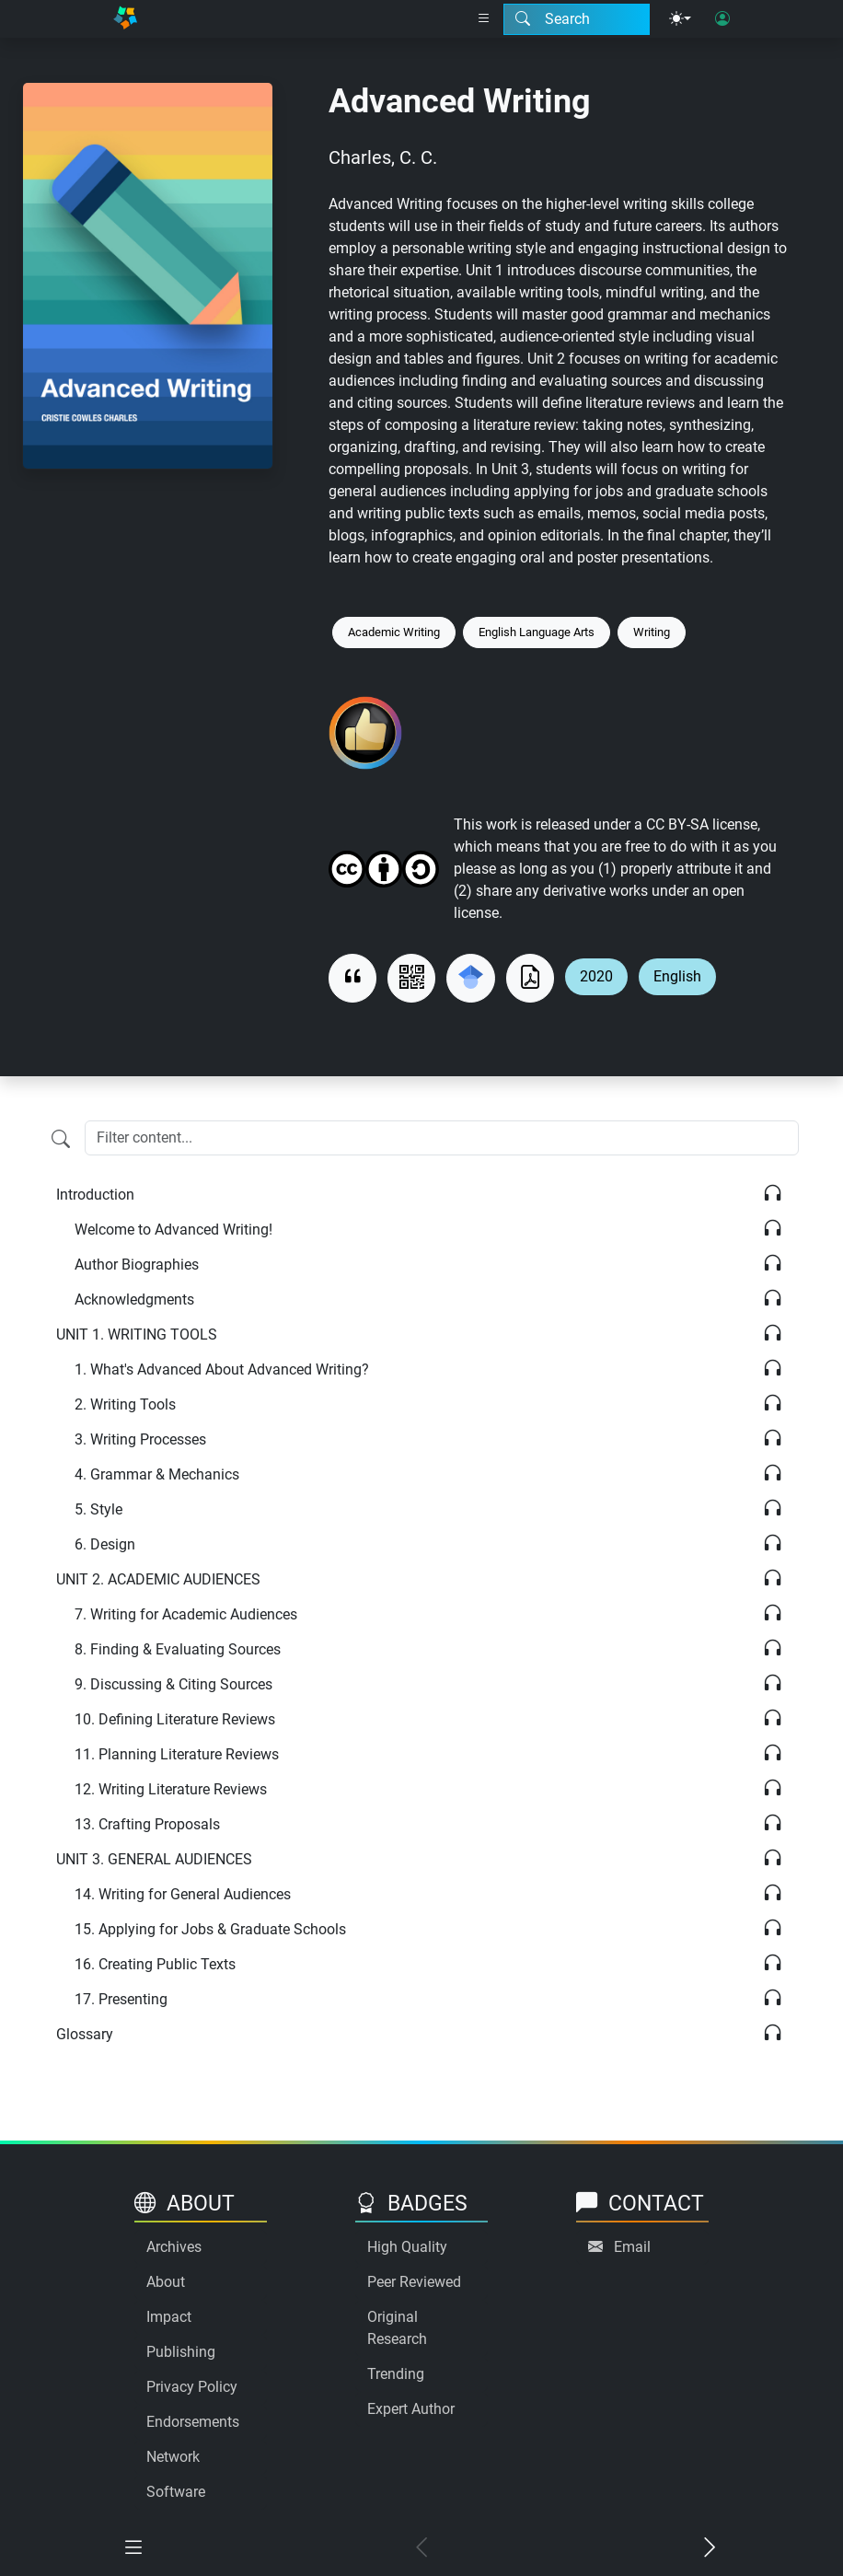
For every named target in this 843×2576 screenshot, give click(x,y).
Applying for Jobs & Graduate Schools (210, 1929)
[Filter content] (61, 1140)
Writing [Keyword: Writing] (651, 632)
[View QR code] (411, 978)
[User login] (722, 19)
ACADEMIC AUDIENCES (158, 1579)
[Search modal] (576, 19)
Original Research (397, 2328)
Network (173, 2457)
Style (98, 1509)
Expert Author (411, 2409)
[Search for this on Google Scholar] (470, 978)
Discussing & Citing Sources (173, 1684)
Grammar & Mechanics (157, 1474)
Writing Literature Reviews (171, 1789)
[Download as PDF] (530, 978)
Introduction (95, 1194)
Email (632, 2247)
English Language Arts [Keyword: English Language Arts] (537, 632)
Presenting (121, 1999)
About (165, 2282)
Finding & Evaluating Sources (178, 1649)
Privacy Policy (191, 2387)
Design (105, 1544)
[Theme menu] (680, 19)
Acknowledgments (134, 1299)
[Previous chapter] (421, 2548)
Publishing (180, 2352)
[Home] (125, 19)
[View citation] (352, 978)
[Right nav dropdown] (484, 19)
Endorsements (192, 2422)
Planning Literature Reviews (177, 1754)
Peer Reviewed (414, 2282)
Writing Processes (140, 1439)
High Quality (407, 2247)
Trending (395, 2374)
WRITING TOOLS (136, 1334)
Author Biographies (137, 1264)
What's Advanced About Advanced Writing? (222, 1369)
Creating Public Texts (155, 1964)
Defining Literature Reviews (175, 1719)
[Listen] (772, 1195)
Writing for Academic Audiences (186, 1614)
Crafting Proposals (147, 1824)
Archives (174, 2247)
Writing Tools (125, 1404)
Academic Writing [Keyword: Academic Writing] (394, 632)
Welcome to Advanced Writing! (173, 1229)
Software (175, 2492)
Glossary (84, 2034)
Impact (168, 2317)
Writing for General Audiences (183, 1894)
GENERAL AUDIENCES (154, 1859)
